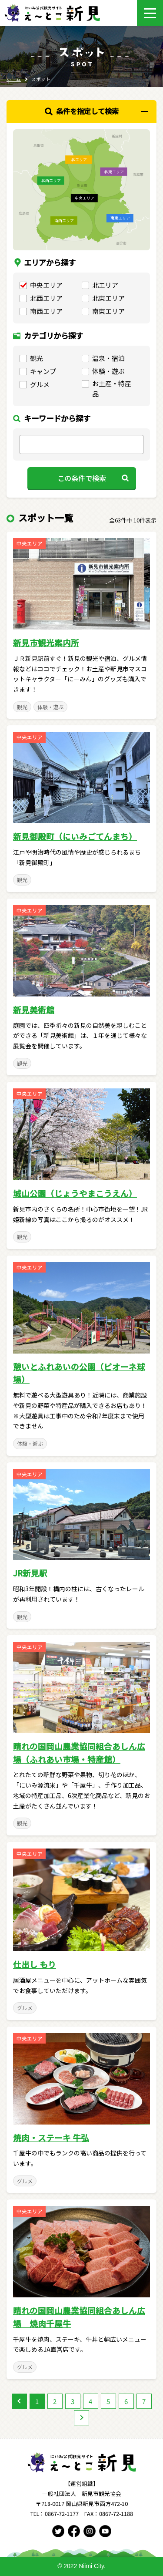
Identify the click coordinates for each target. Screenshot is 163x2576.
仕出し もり (34, 1964)
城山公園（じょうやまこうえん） (75, 1193)
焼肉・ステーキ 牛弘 (51, 2137)
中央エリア (30, 543)
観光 (22, 707)
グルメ (25, 2007)
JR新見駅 (30, 1573)
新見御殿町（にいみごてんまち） (75, 836)
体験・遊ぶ (50, 707)
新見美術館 (33, 1009)
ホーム (14, 79)
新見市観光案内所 (46, 642)
